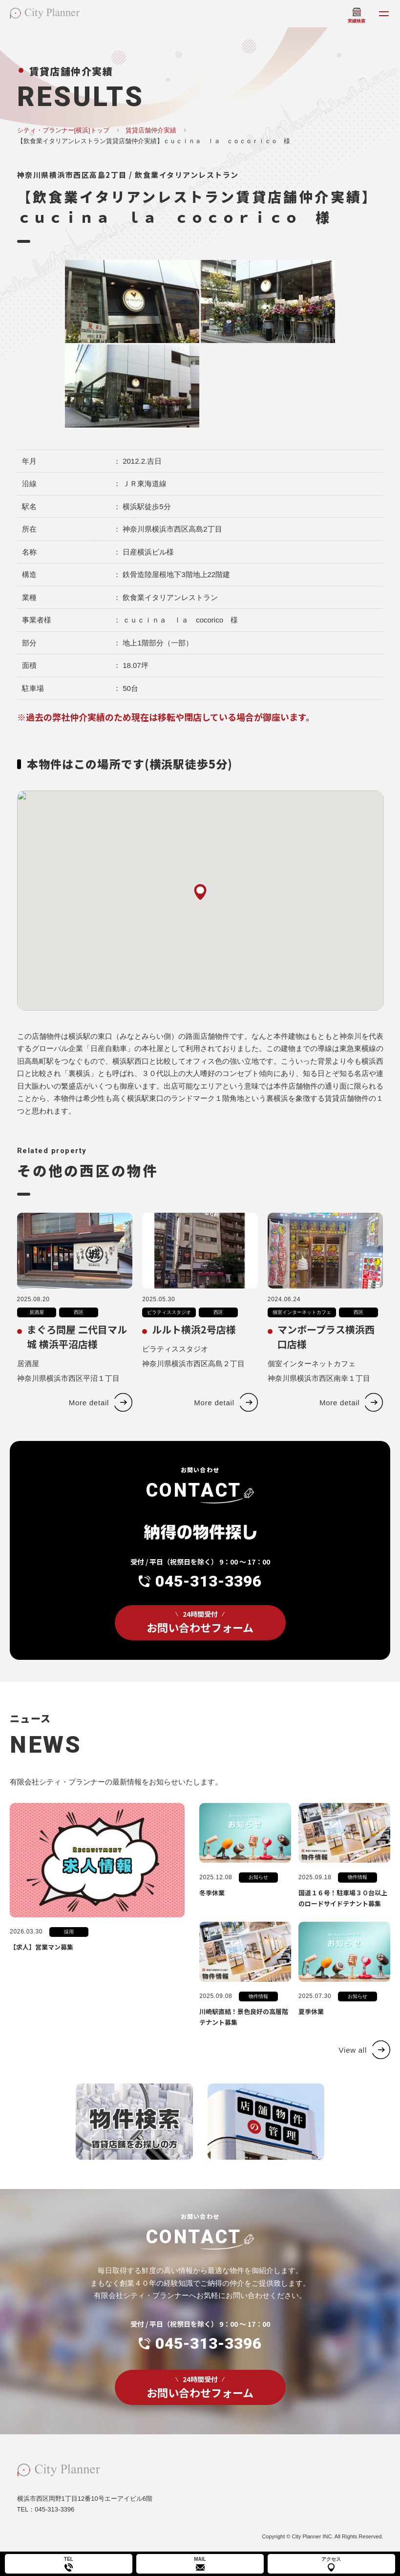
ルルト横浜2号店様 (194, 1344)
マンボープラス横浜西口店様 (326, 1351)
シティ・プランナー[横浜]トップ (63, 130)
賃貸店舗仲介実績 (151, 130)
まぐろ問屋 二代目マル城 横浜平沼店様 (77, 1351)
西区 (79, 1327)
